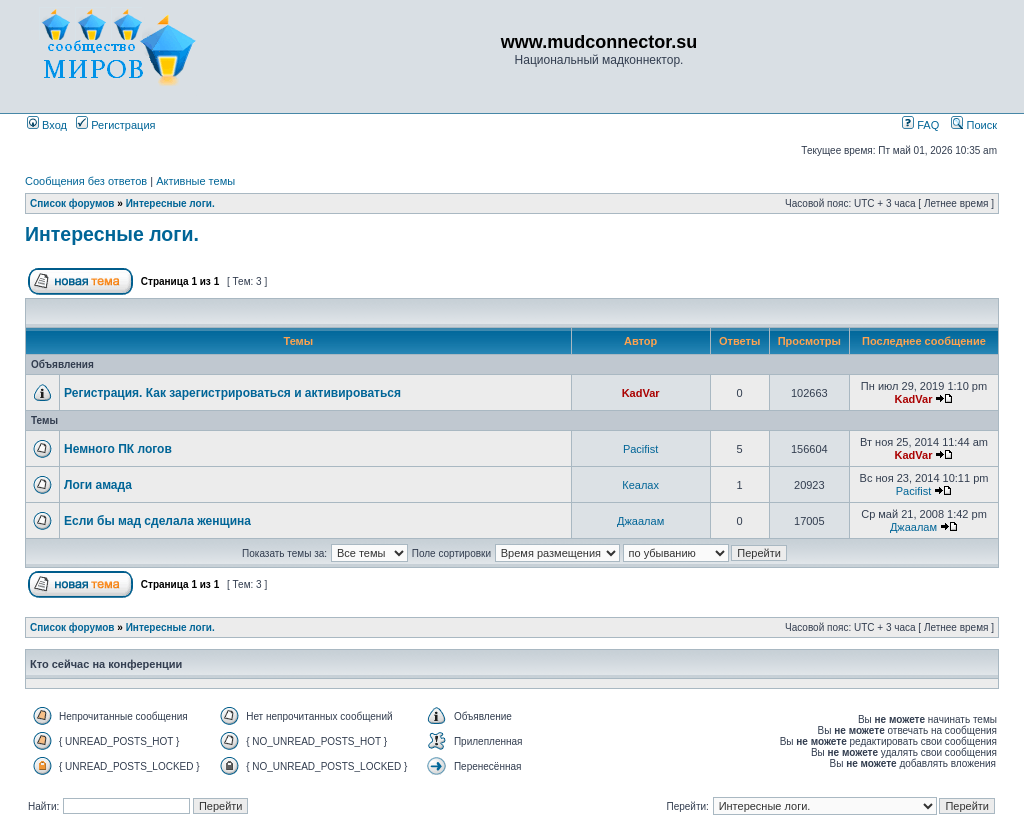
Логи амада (98, 485)
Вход (47, 125)
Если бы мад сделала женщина (157, 521)
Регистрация (115, 125)
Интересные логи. (170, 203)
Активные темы (195, 181)
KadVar (641, 393)
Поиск (974, 125)
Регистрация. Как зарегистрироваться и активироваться (232, 393)
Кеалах (640, 485)
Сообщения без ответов (86, 181)
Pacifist (640, 449)
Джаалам (640, 521)
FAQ (920, 125)
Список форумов (72, 203)
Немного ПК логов (118, 449)
